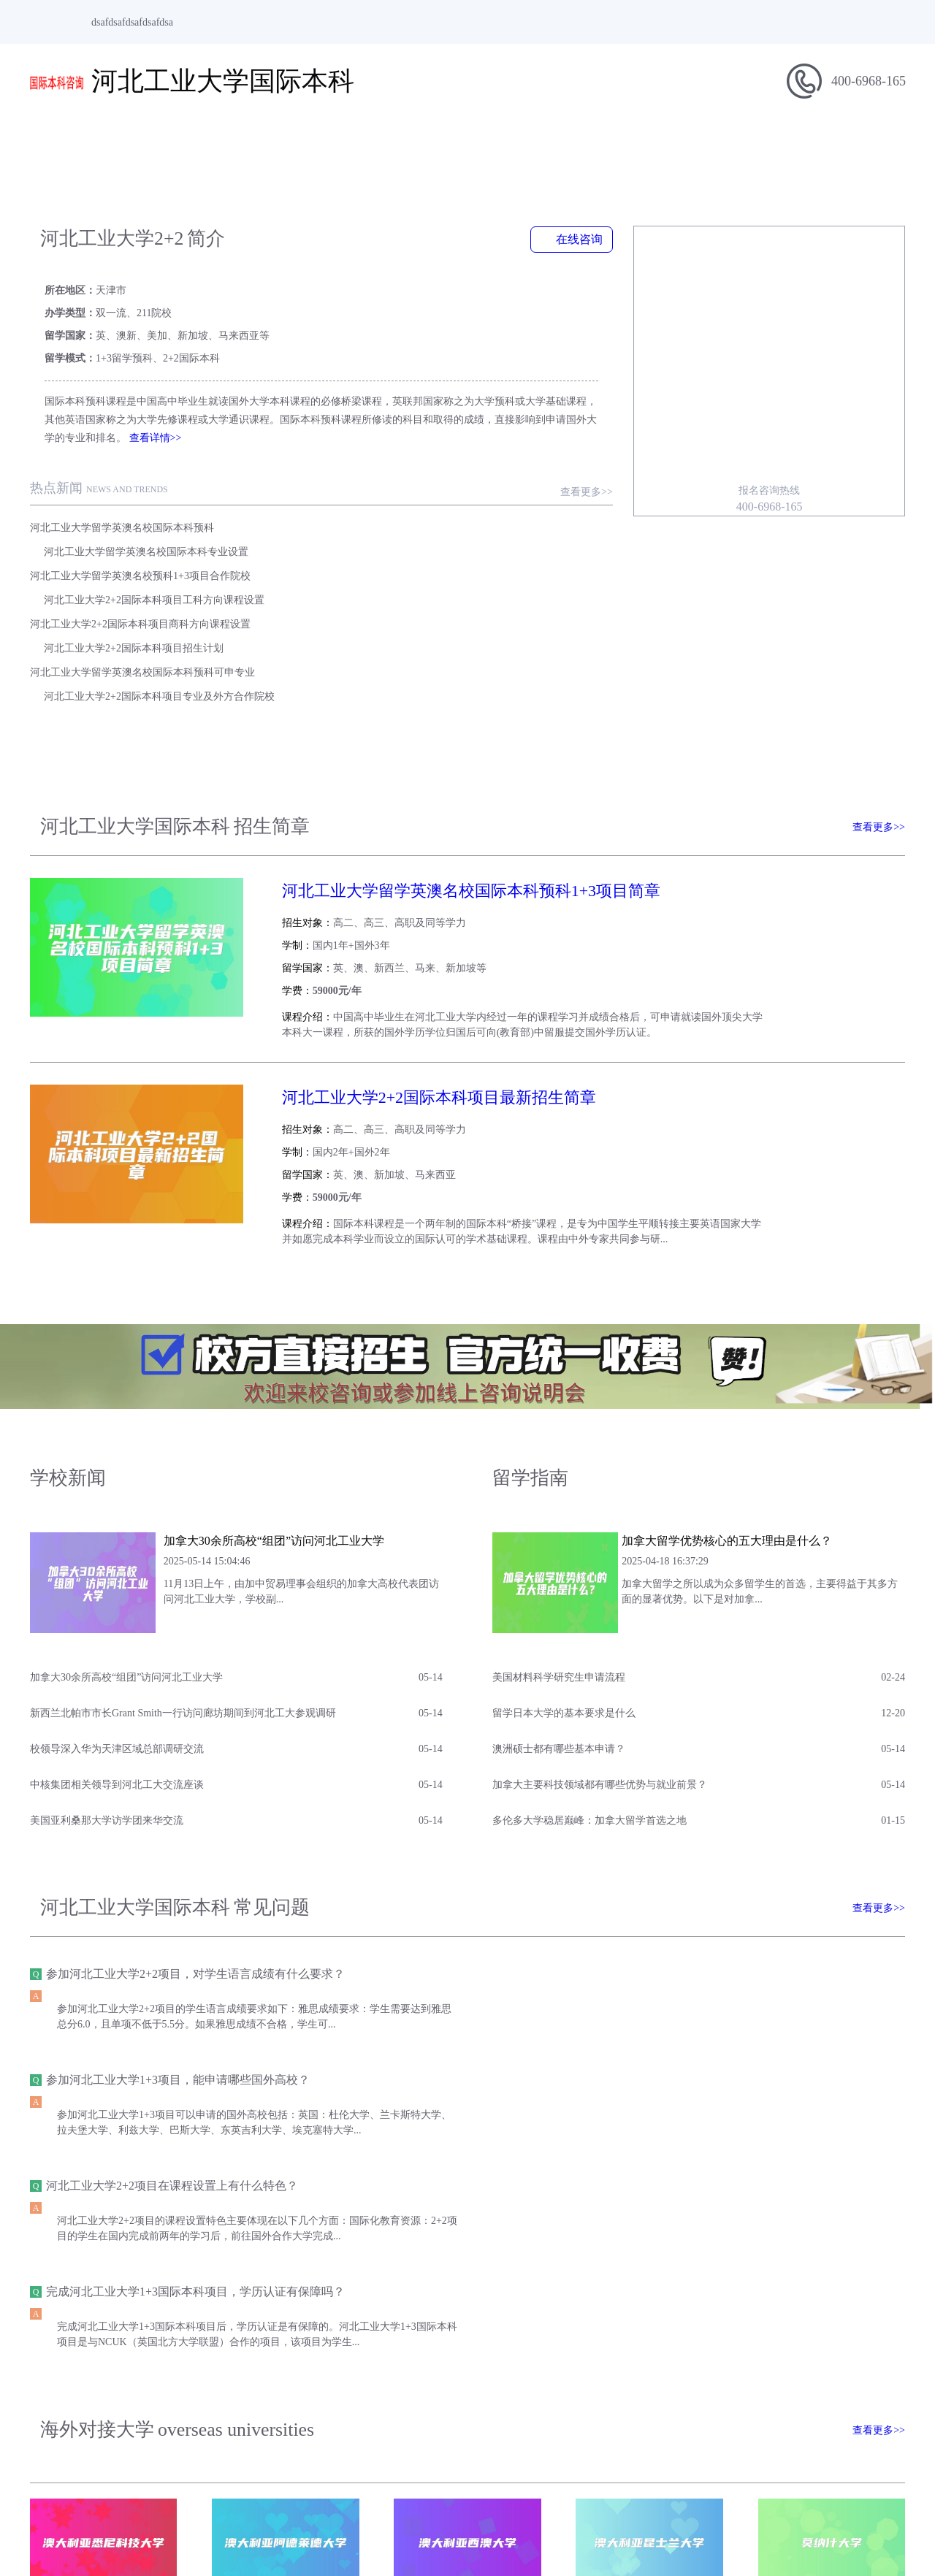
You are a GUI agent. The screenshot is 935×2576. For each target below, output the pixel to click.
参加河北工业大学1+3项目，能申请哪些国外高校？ (634, 1801)
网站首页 (73, 143)
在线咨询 (603, 239)
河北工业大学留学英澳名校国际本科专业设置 (453, 482)
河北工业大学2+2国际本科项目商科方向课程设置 (139, 530)
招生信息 (336, 143)
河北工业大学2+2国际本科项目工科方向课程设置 (461, 506)
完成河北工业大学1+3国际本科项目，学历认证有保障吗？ (651, 1907)
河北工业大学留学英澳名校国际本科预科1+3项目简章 (449, 753)
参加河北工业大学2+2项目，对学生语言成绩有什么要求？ (194, 1801)
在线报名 (862, 143)
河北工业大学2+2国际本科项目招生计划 (441, 530)
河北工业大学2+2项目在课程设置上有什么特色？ (171, 1907)
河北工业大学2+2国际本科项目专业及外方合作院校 (466, 554)
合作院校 (774, 143)
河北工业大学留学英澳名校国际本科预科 (121, 482)
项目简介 (248, 143)
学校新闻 (423, 143)
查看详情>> (93, 392)
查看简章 (863, 770)
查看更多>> (618, 446)
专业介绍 (599, 143)
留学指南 (511, 143)
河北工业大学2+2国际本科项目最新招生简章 (417, 936)
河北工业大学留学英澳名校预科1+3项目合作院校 (139, 506)
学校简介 (160, 143)
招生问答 (686, 143)
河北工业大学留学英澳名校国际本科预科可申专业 (141, 554)
